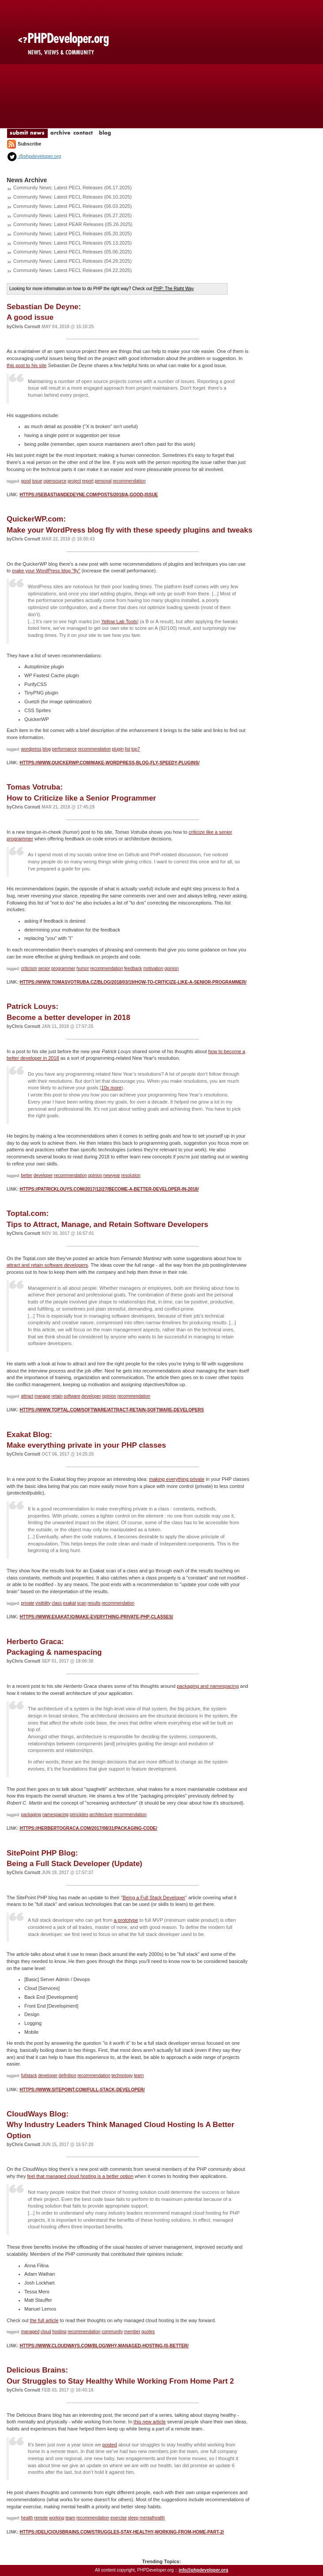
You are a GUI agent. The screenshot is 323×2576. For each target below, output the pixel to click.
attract (27, 1396)
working (56, 2517)
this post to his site (27, 365)
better (27, 1175)
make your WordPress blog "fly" (46, 570)
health (27, 2517)
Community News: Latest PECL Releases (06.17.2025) (72, 187)
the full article (44, 2320)
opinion (171, 968)
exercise (118, 2517)
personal (103, 481)
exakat (69, 1603)
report (87, 481)
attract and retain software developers (47, 1265)
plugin (118, 749)
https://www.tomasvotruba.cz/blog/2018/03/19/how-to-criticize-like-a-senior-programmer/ (132, 982)
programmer (63, 968)
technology (122, 2075)
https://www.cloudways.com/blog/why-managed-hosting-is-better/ (103, 2345)
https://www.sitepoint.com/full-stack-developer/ (81, 2089)
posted (110, 2444)
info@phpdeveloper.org (203, 2570)
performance (64, 749)
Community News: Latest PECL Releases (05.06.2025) (72, 251)
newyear (111, 1175)
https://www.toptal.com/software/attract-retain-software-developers (111, 1409)
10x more (111, 1087)
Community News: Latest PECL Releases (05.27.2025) (72, 215)
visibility (42, 1603)
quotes (148, 2331)
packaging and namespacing (208, 1686)
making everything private (176, 1479)
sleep (133, 2517)
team (70, 2517)
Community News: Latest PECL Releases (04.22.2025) (72, 270)
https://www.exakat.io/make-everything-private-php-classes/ (96, 1616)
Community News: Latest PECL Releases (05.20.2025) (72, 233)
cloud (46, 2331)
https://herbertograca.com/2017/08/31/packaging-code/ (88, 1828)
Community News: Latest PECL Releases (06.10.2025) (72, 196)
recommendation (129, 481)
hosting (59, 2331)
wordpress (31, 749)
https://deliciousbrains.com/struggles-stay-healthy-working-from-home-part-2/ (121, 2532)
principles (79, 1814)
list (127, 749)
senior (44, 968)
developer (43, 1175)
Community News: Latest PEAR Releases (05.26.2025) (73, 224)
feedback (133, 968)
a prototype (126, 1920)
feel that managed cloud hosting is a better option (80, 2176)
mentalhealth (152, 2517)
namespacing (55, 1814)
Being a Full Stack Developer (153, 1897)
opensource (54, 481)
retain (57, 1396)
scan (81, 1603)
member (132, 2331)
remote (41, 2517)
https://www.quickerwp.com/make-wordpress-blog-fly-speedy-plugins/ (109, 762)
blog (46, 749)
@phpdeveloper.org (34, 156)
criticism (29, 968)
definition (67, 2075)
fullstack (29, 2075)
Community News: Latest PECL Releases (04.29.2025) (72, 261)
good (26, 481)
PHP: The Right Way (173, 288)
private (27, 1603)
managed (30, 2331)
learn (139, 2075)
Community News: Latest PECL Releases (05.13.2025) (72, 242)
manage (42, 1396)
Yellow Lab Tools (119, 621)
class (57, 1603)
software (72, 1396)
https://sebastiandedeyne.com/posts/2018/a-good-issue (88, 494)
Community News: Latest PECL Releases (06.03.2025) (72, 206)
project (74, 481)
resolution (130, 1175)
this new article (149, 2421)
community (112, 2331)
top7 (135, 749)
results (93, 1603)
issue (37, 481)
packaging (31, 1814)
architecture (100, 1814)
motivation (153, 968)
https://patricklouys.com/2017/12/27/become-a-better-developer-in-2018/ (108, 1189)
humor (82, 968)
